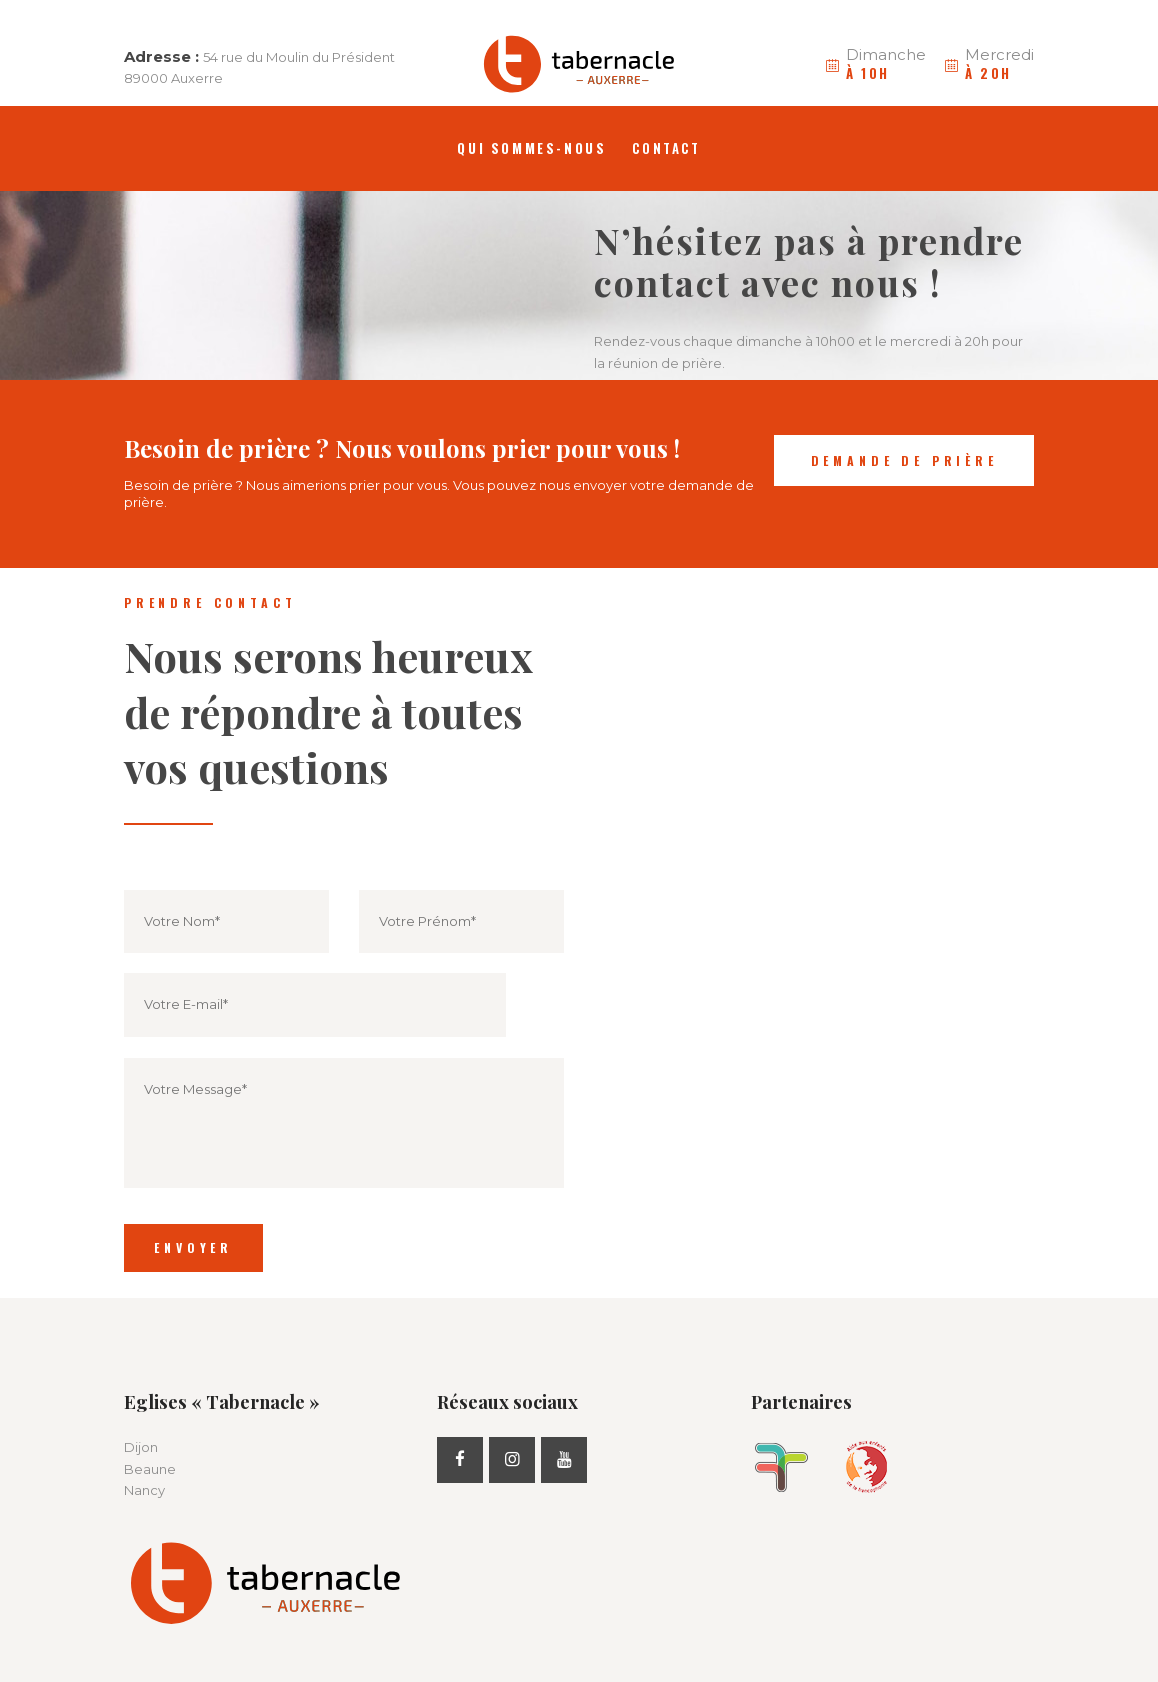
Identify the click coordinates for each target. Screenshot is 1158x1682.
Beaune (150, 1469)
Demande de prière (904, 460)
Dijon (141, 1447)
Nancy (144, 1490)
